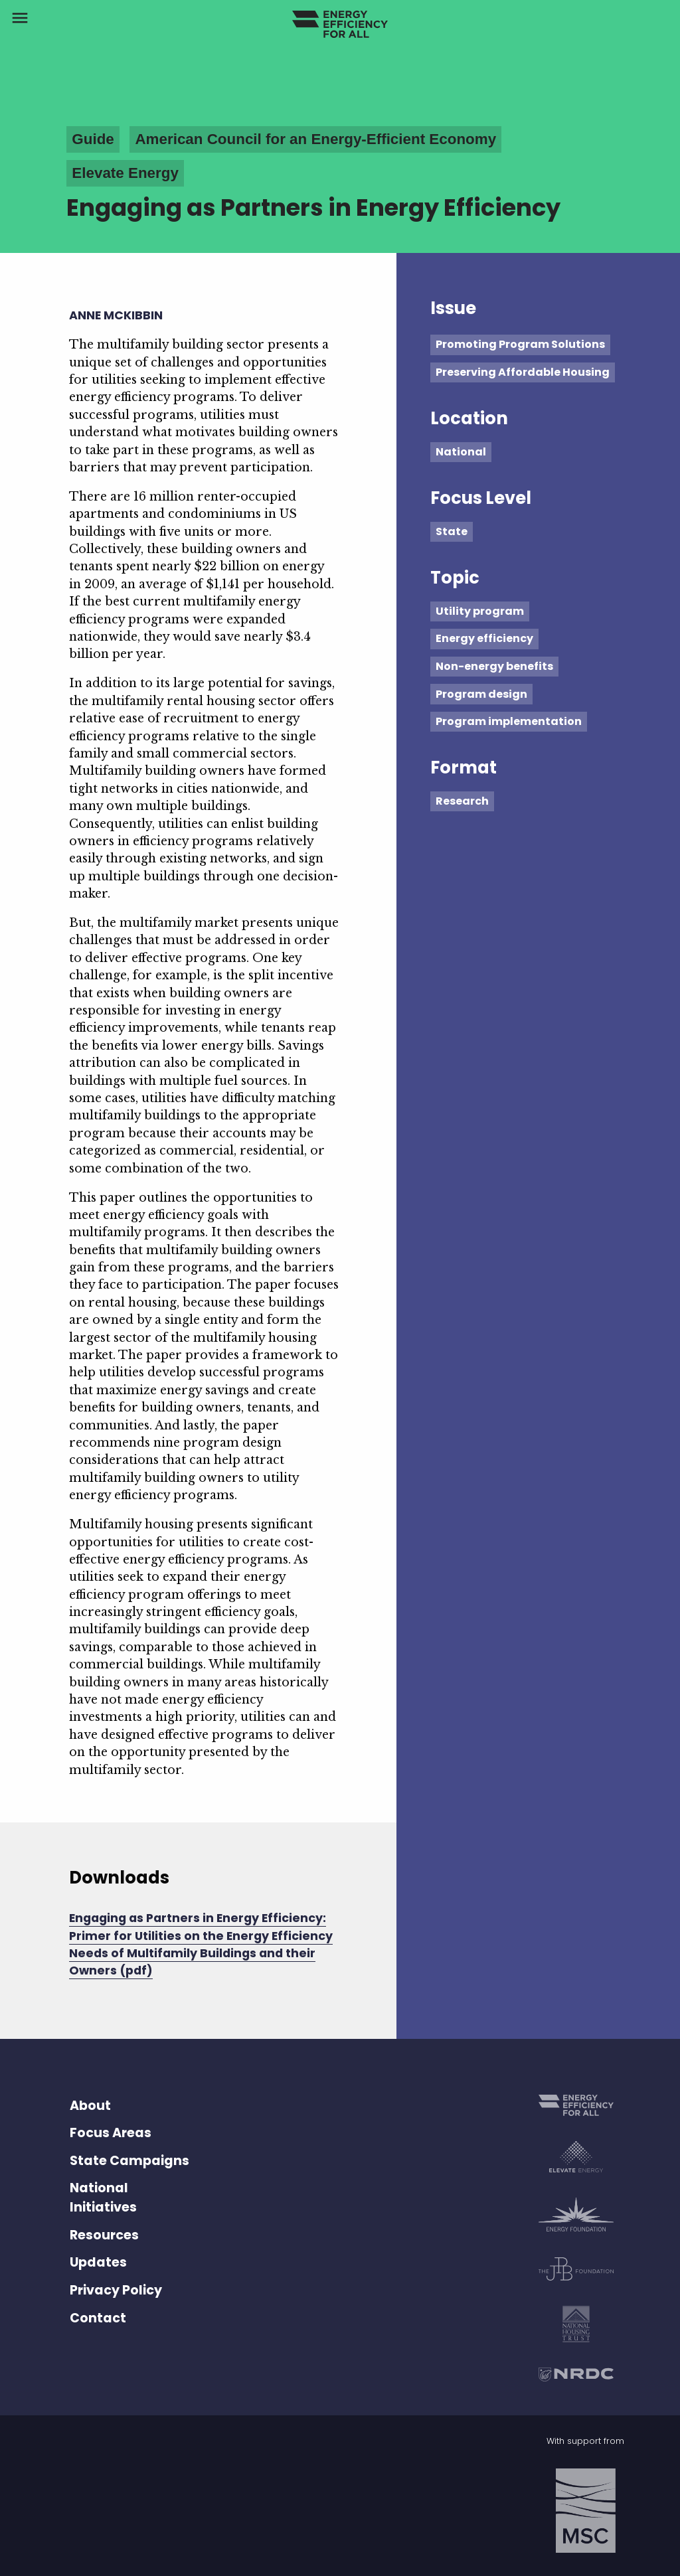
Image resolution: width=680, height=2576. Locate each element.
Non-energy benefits (494, 666)
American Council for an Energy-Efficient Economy (315, 139)
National (461, 451)
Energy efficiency (484, 638)
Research (462, 801)
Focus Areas (110, 2133)
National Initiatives (103, 2197)
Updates (98, 2262)
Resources (104, 2235)
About (90, 2106)
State (452, 531)
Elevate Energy (125, 173)
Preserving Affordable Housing (523, 372)
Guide (93, 139)
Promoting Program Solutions (520, 344)
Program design (481, 694)
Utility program (480, 611)
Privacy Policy (116, 2290)
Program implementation (509, 721)
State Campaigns (129, 2161)
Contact (98, 2318)
